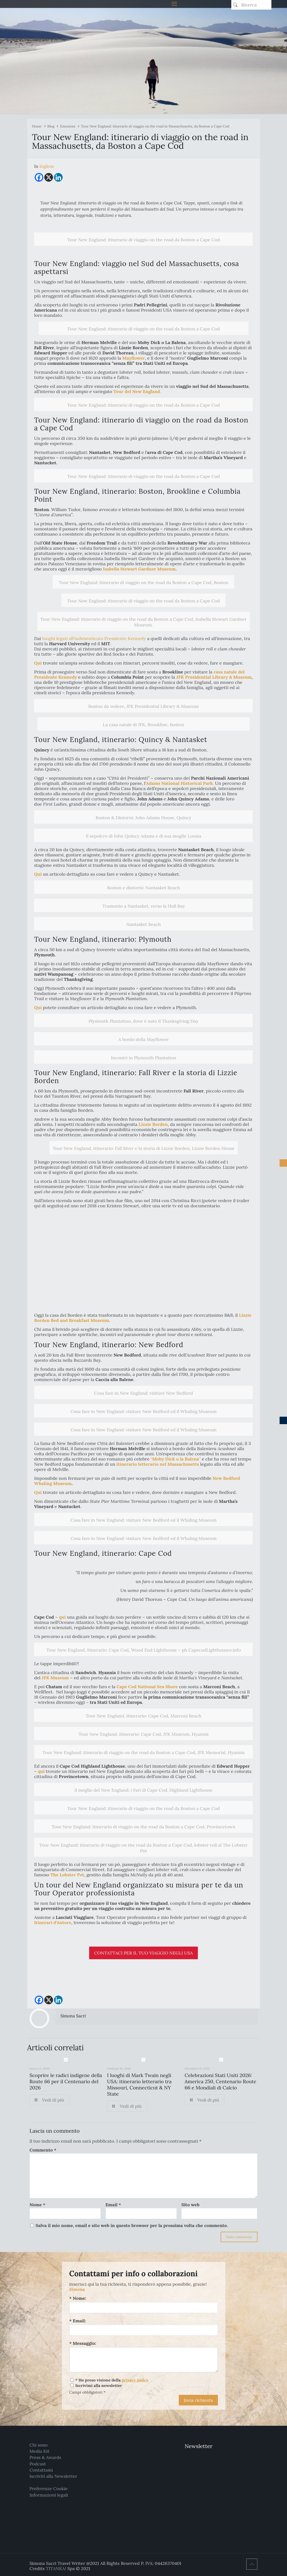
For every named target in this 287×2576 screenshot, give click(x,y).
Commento (42, 2150)
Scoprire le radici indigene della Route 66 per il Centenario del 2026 (65, 2081)
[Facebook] (39, 177)
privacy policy (135, 2380)
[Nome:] (143, 2307)
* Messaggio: (82, 2343)
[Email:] (143, 2330)
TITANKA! (56, 2568)
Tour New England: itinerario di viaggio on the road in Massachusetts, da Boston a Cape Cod (155, 126)
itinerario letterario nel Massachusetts (157, 1464)
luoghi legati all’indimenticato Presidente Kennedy (94, 638)
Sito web (190, 2204)
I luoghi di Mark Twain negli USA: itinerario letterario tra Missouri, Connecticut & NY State (139, 2084)
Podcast (37, 2464)
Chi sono (38, 2445)
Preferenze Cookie (48, 2488)
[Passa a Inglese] (46, 166)
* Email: (77, 2320)
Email (113, 2204)
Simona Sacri (73, 2016)
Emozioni (67, 126)
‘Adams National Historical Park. (179, 783)
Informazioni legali (48, 2495)
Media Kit (39, 2451)
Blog (50, 126)
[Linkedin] (58, 177)
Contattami (41, 2470)
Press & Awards (45, 2457)
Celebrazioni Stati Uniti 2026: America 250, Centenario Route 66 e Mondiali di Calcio (220, 2081)
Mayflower (133, 358)
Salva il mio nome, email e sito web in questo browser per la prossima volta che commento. (132, 2225)
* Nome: (77, 2298)
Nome (37, 2204)
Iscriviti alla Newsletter (53, 2476)
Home (37, 126)
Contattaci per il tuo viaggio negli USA (143, 1953)
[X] (48, 177)
